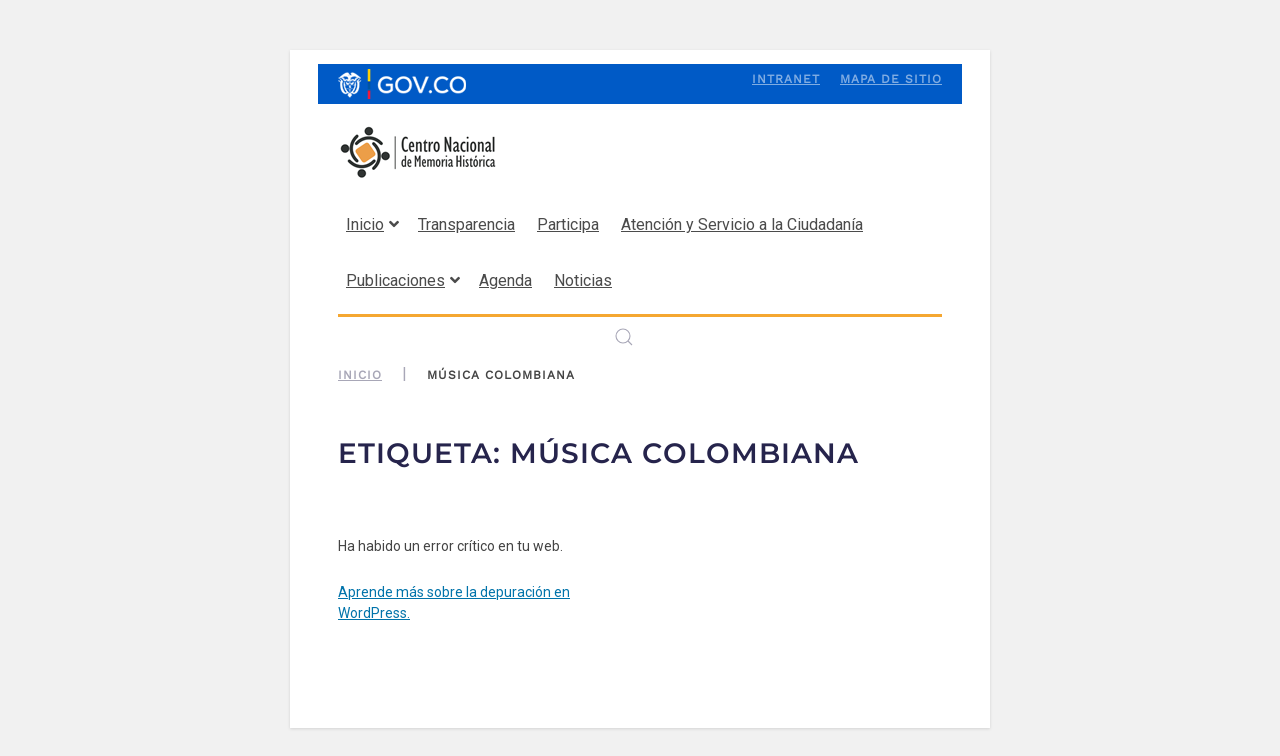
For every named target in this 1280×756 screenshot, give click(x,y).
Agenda (505, 280)
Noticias (583, 280)
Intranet (786, 79)
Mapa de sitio (891, 79)
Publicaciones (403, 280)
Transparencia (466, 224)
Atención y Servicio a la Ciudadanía (742, 224)
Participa (568, 224)
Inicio (372, 224)
